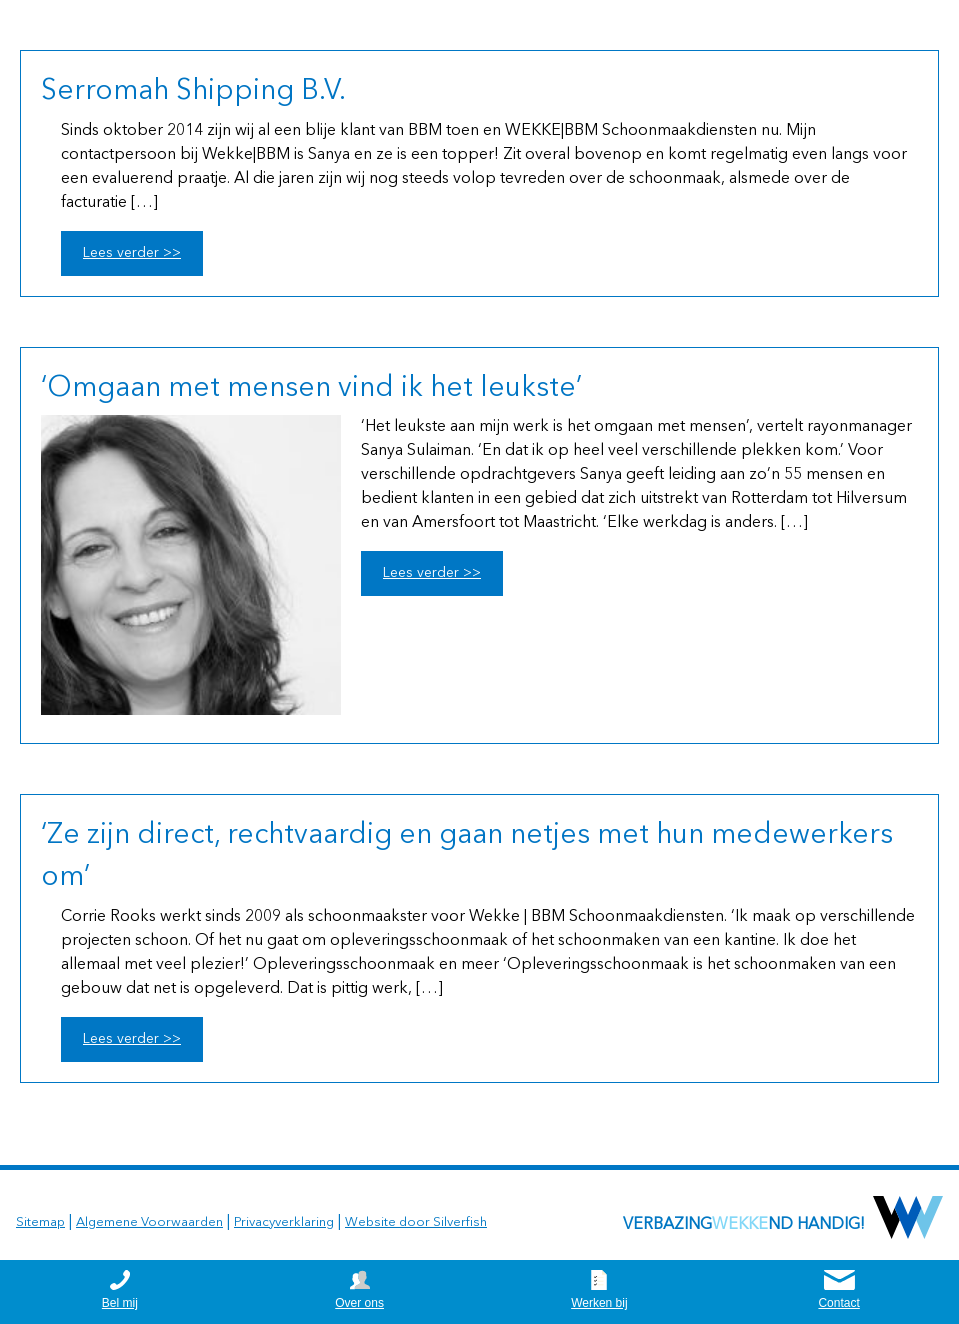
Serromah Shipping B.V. (193, 92)
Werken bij (599, 1303)
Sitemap (40, 1222)
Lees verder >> (132, 253)
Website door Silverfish (416, 1222)
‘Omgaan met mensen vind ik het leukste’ (311, 389)
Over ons (359, 1303)
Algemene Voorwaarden (149, 1222)
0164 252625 (886, 25)
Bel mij (120, 1303)
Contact (838, 1303)
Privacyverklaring (284, 1222)
